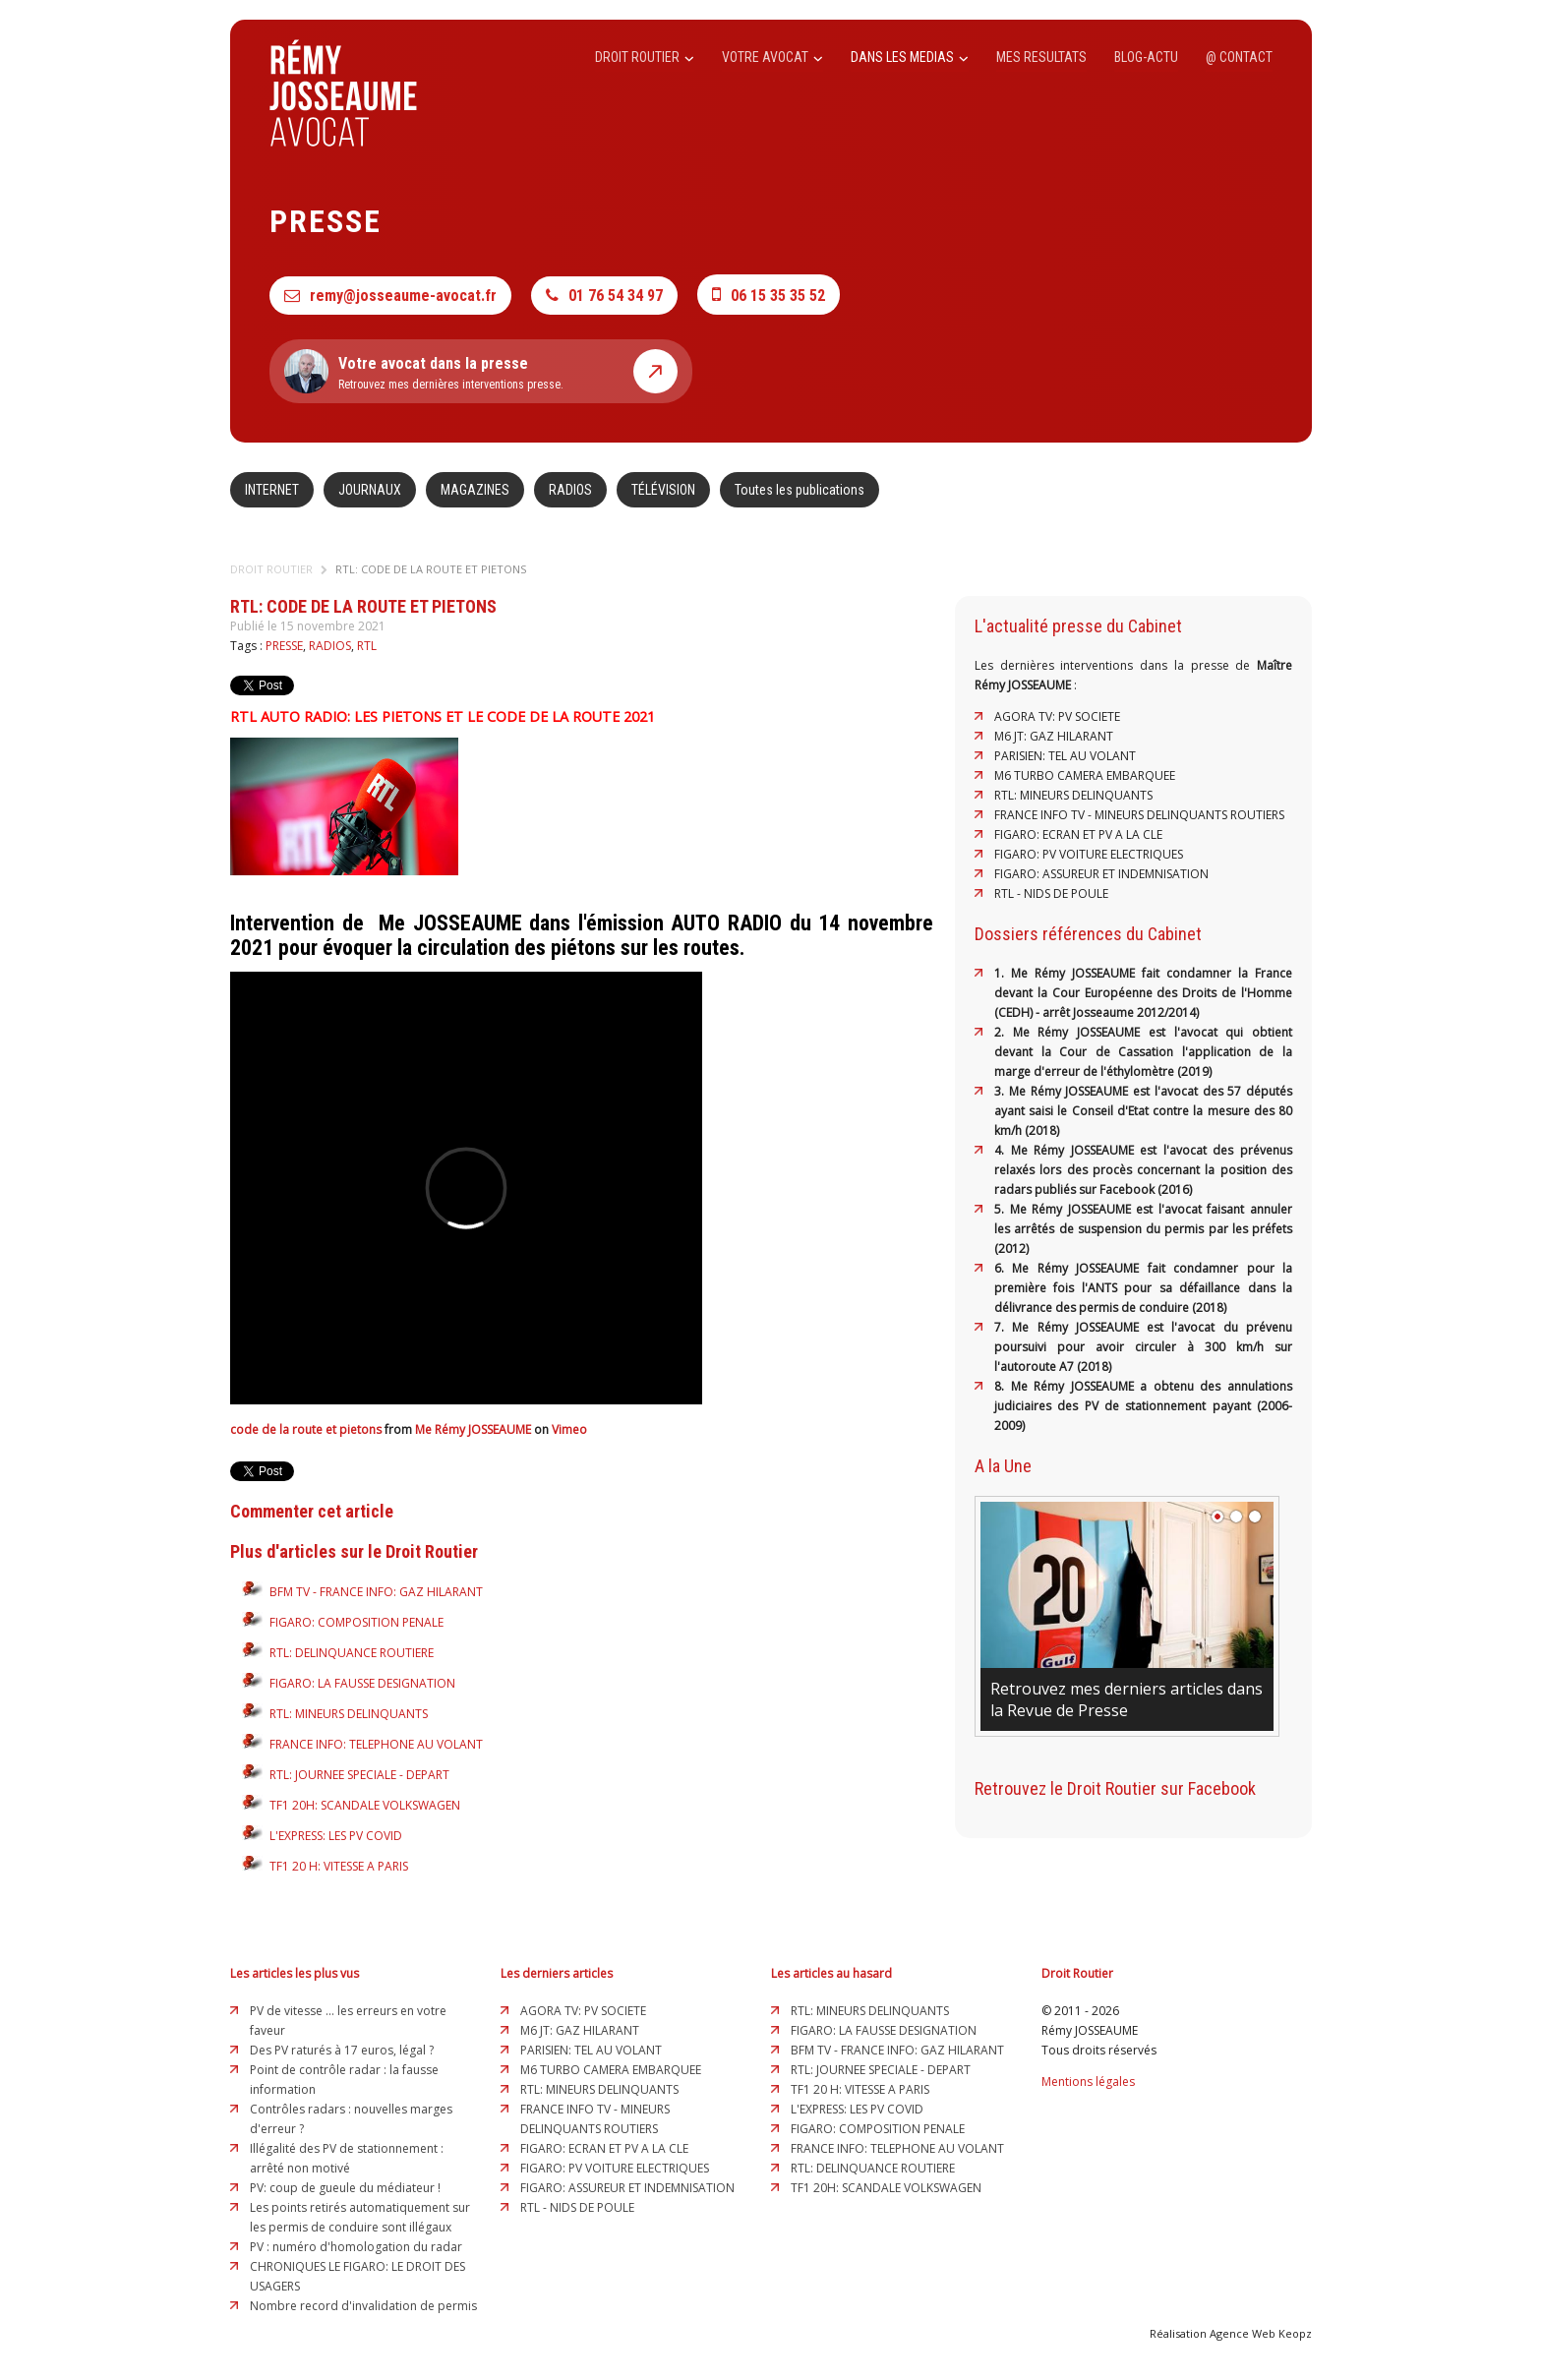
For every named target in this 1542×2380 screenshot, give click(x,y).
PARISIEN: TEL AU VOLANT (1065, 755)
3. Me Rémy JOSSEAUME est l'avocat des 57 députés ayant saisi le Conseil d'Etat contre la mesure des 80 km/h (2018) (1143, 1111)
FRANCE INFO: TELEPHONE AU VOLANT (376, 1744)
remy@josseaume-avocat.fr (390, 295)
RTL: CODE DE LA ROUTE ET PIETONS (430, 569)
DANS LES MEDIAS (910, 57)
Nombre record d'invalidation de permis (363, 2305)
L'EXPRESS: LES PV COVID (335, 1835)
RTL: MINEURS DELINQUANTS (348, 1713)
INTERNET (272, 490)
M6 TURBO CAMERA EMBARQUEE (1084, 775)
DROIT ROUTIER (644, 57)
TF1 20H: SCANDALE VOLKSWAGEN (364, 1805)
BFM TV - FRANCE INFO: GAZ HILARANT (376, 1591)
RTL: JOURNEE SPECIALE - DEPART (359, 1774)
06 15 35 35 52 (768, 294)
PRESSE (284, 645)
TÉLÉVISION (663, 490)
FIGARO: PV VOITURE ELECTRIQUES (1088, 854)
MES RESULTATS (1041, 57)
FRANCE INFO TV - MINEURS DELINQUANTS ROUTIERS (1139, 814)
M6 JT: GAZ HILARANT (1053, 736)
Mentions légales (1088, 2081)
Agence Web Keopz (1261, 2333)
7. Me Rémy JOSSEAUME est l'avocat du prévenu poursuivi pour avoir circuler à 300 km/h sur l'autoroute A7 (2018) (1143, 1347)
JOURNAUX (369, 490)
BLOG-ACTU (1146, 57)
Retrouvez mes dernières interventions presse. (481, 371)
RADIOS (570, 490)
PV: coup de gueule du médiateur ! (345, 2187)
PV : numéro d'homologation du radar (356, 2246)
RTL (367, 645)
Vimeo (569, 1429)
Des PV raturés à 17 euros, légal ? (342, 2050)
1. (1002, 973)
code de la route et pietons (306, 1429)
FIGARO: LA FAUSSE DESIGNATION (362, 1683)
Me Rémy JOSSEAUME (473, 1429)
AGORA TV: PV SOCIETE (1057, 716)
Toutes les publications (799, 490)
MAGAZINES (475, 490)
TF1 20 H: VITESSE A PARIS (338, 1866)
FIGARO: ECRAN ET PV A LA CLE (1078, 834)
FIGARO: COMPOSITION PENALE (356, 1622)
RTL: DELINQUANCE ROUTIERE (351, 1652)
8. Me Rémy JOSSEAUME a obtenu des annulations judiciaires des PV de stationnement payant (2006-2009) (1143, 1406)
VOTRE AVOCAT (772, 57)
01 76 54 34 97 (604, 295)
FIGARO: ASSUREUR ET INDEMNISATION (1101, 873)
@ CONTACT (1239, 57)
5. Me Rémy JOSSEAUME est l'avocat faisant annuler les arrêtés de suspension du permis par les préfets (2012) (1143, 1229)
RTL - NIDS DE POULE (1051, 893)
